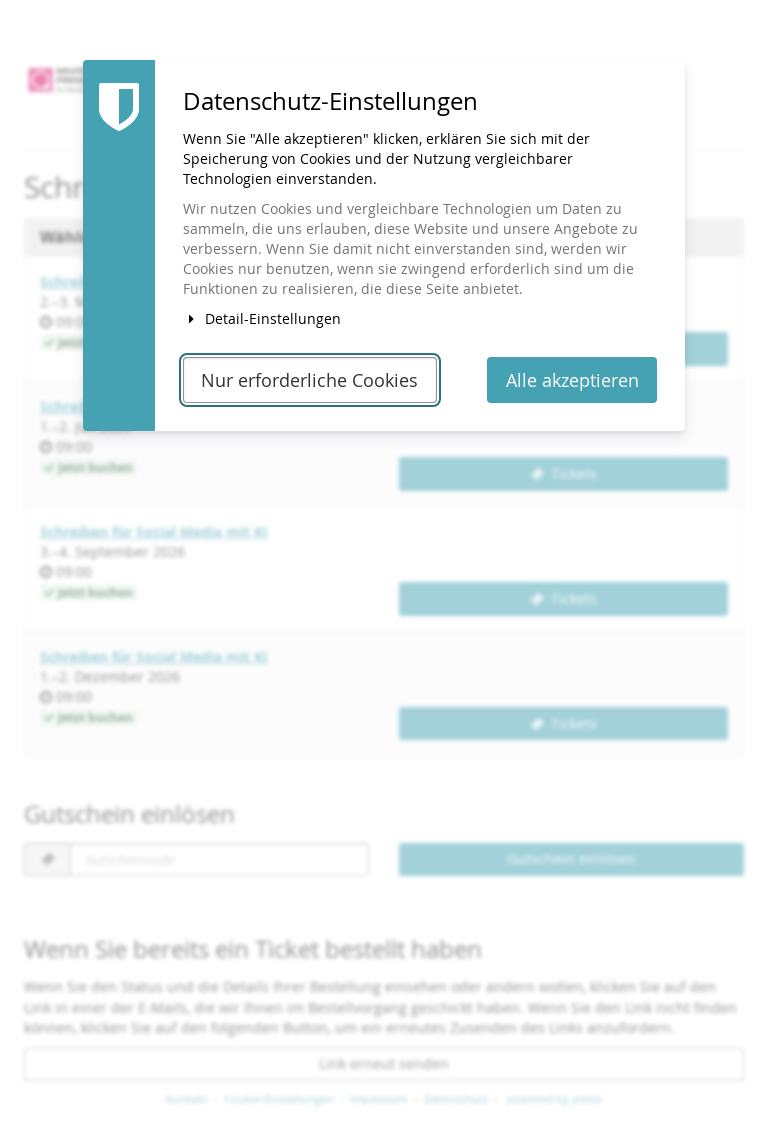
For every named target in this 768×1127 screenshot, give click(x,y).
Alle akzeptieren (572, 380)
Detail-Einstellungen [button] (262, 318)
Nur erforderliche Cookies (309, 380)
